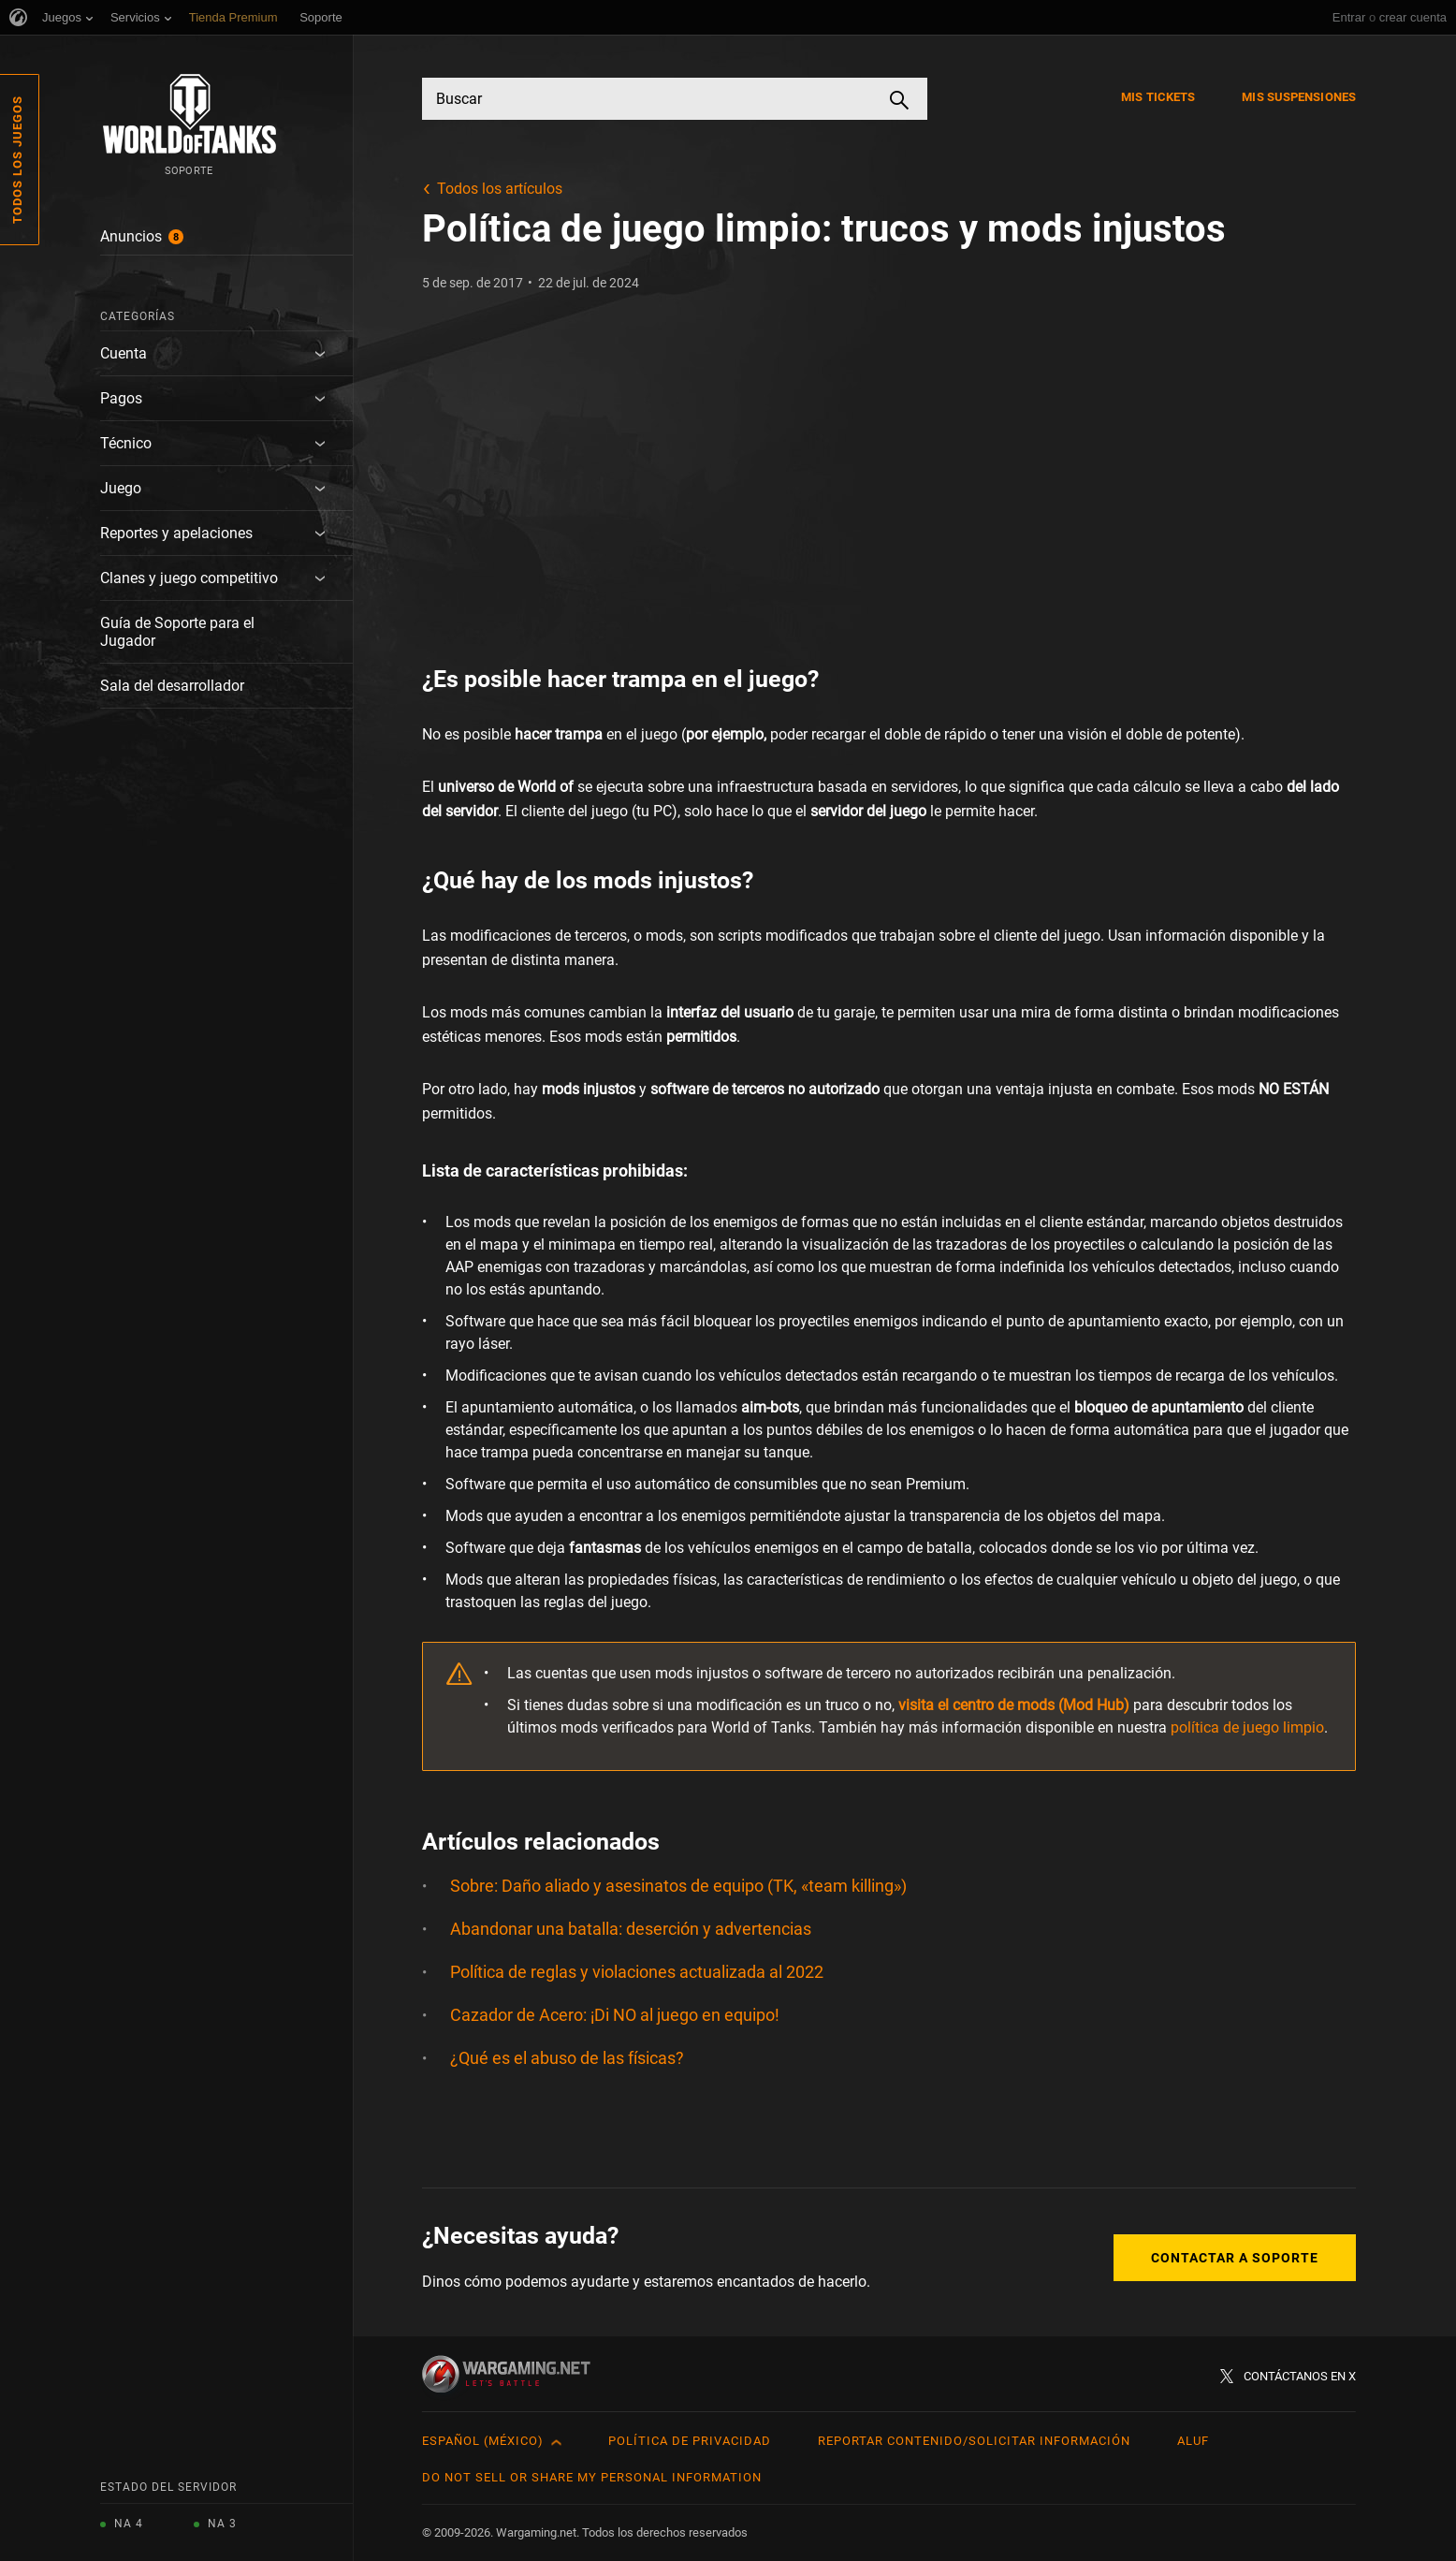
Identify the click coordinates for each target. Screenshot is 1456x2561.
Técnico (126, 443)
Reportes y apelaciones (176, 533)
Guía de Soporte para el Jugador (177, 632)
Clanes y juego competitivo (189, 578)
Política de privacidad (689, 2441)
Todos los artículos (499, 189)
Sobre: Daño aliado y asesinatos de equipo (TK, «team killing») (678, 1885)
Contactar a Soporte (1234, 2257)
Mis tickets (1158, 97)
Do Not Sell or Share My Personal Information (592, 2477)
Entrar (1348, 17)
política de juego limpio (1247, 1727)
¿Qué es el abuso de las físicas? (569, 2058)
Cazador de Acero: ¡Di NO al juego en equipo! (614, 2015)
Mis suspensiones (1299, 97)
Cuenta (123, 353)
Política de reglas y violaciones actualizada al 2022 (636, 1972)
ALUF (1193, 2441)
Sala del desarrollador (172, 686)
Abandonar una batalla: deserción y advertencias (630, 1929)
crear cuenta (1413, 17)
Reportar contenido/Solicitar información (974, 2441)
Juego (120, 488)
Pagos (121, 398)
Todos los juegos (17, 159)
